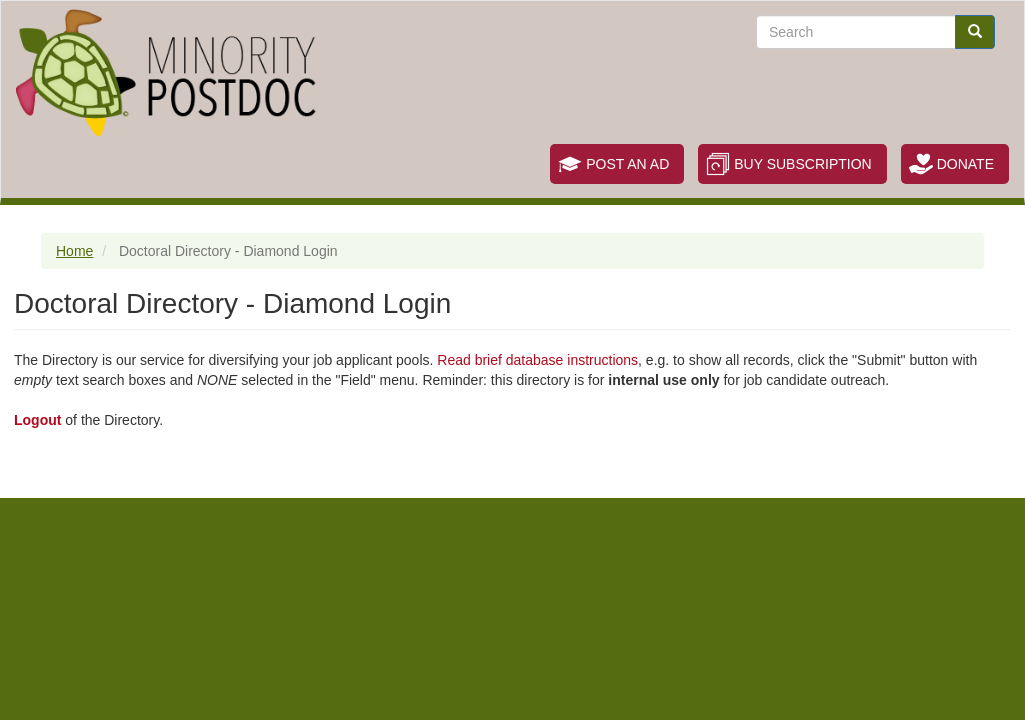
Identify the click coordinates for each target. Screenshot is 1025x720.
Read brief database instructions (537, 360)
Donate (965, 164)
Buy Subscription (802, 164)
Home (74, 251)
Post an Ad (627, 164)
